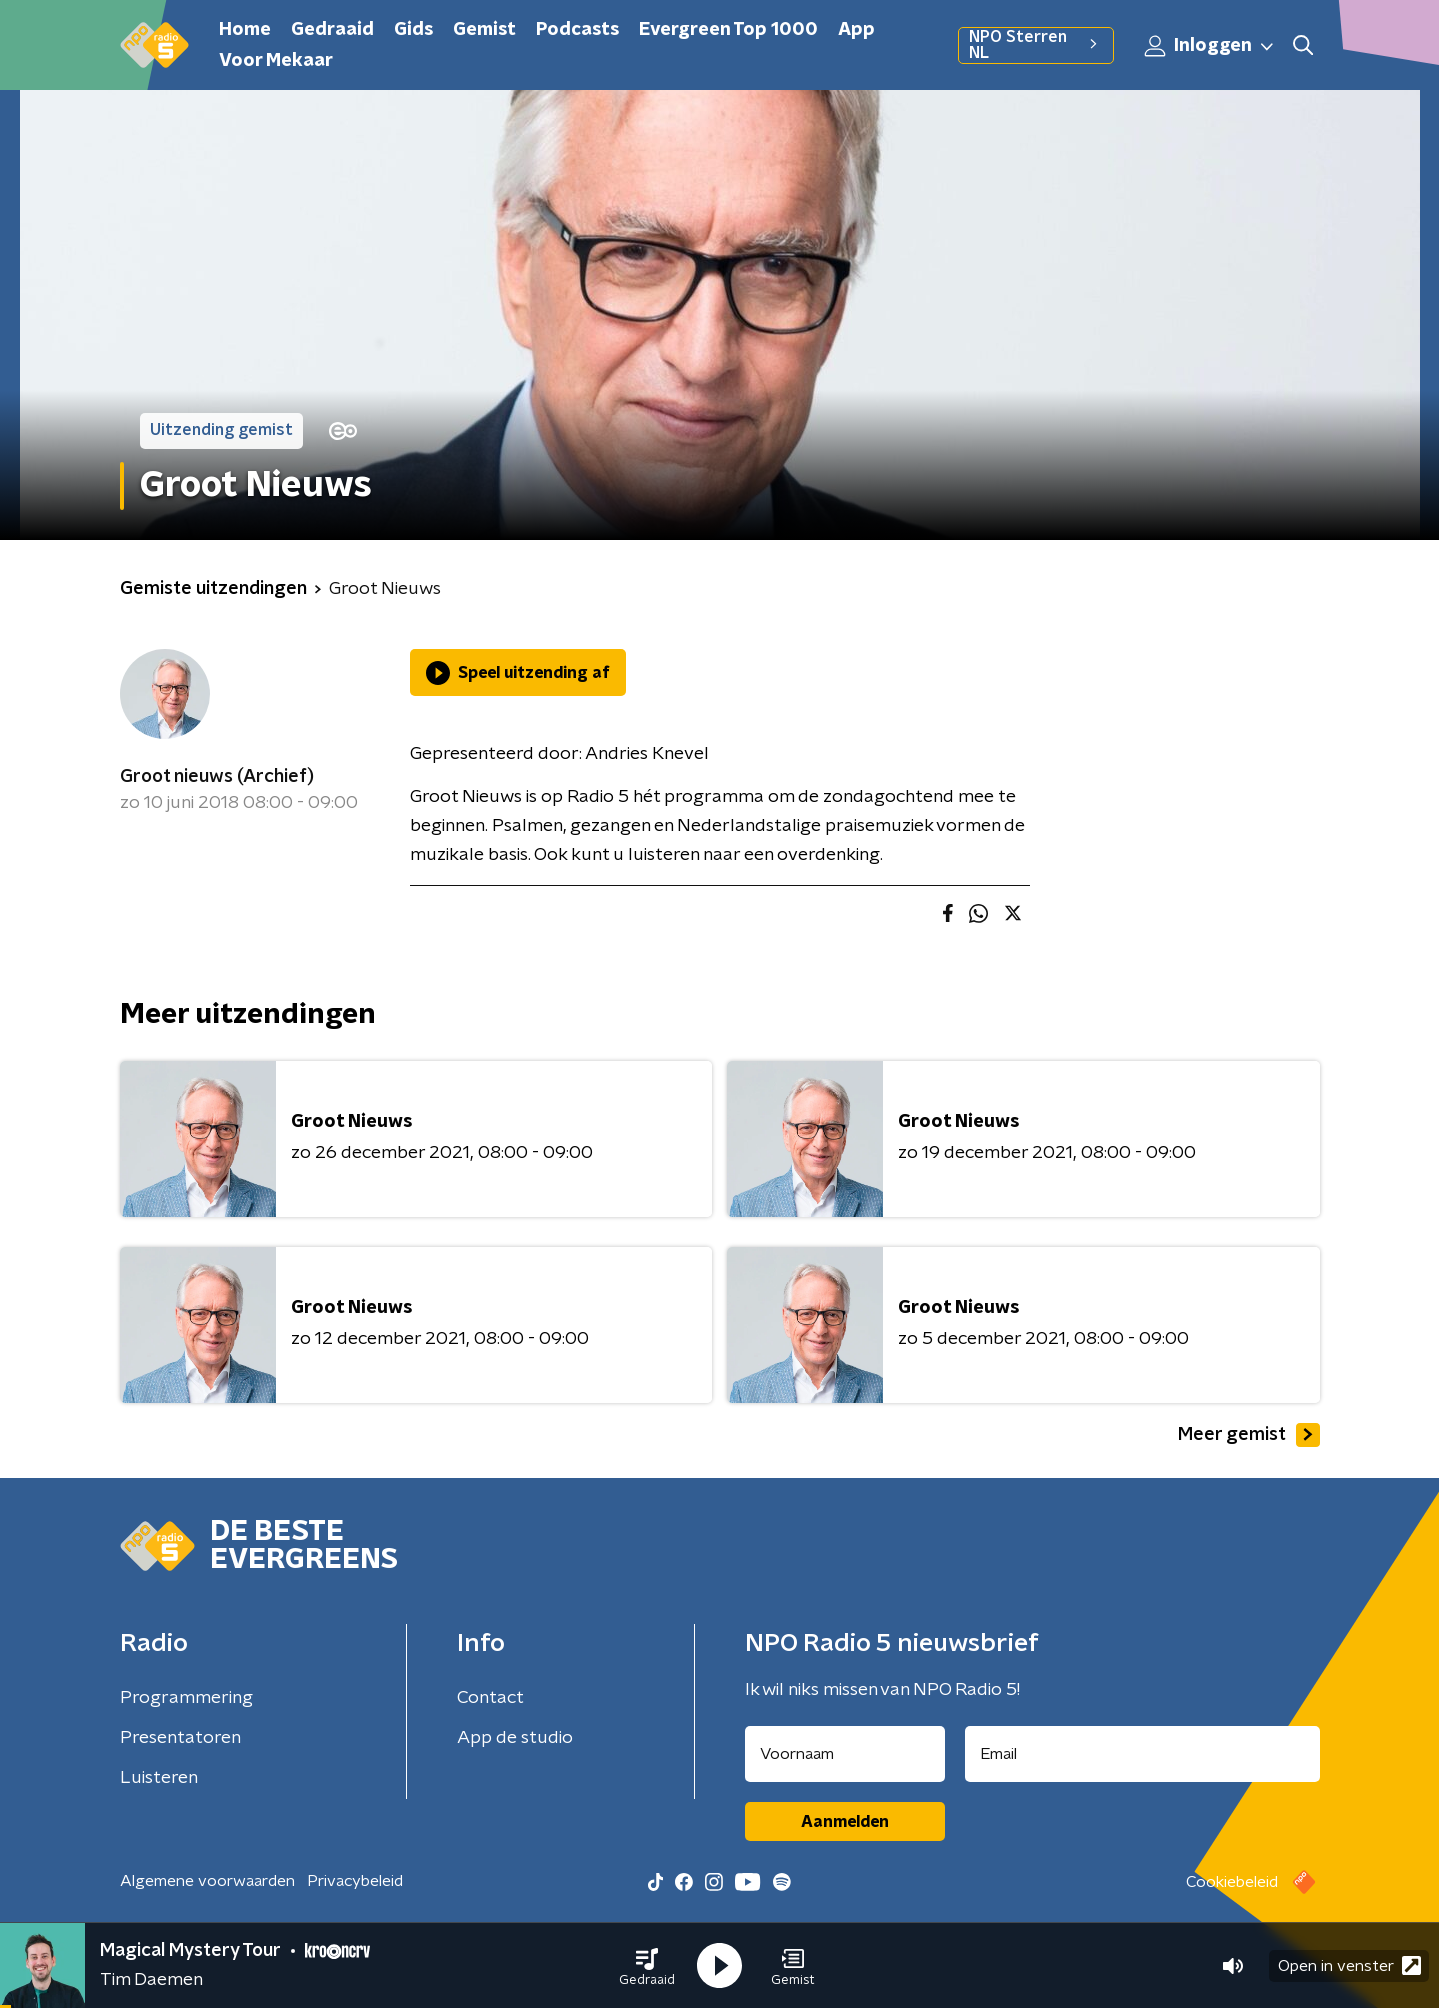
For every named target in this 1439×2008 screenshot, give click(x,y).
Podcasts (577, 30)
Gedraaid (332, 30)
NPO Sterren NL (1035, 45)
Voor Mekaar (276, 61)
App (856, 30)
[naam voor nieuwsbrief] (845, 1754)
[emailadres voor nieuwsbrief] (1142, 1754)
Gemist (484, 30)
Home (245, 30)
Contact (490, 1698)
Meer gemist (1249, 1435)
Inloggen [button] (1210, 46)
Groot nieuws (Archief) (217, 777)
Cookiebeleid (1232, 1882)
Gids (413, 30)
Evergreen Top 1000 (728, 30)
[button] (647, 1966)
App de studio (515, 1738)
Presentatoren (180, 1738)
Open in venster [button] (1349, 1965)
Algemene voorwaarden (207, 1881)
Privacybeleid (355, 1881)
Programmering (186, 1698)
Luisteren (159, 1778)
